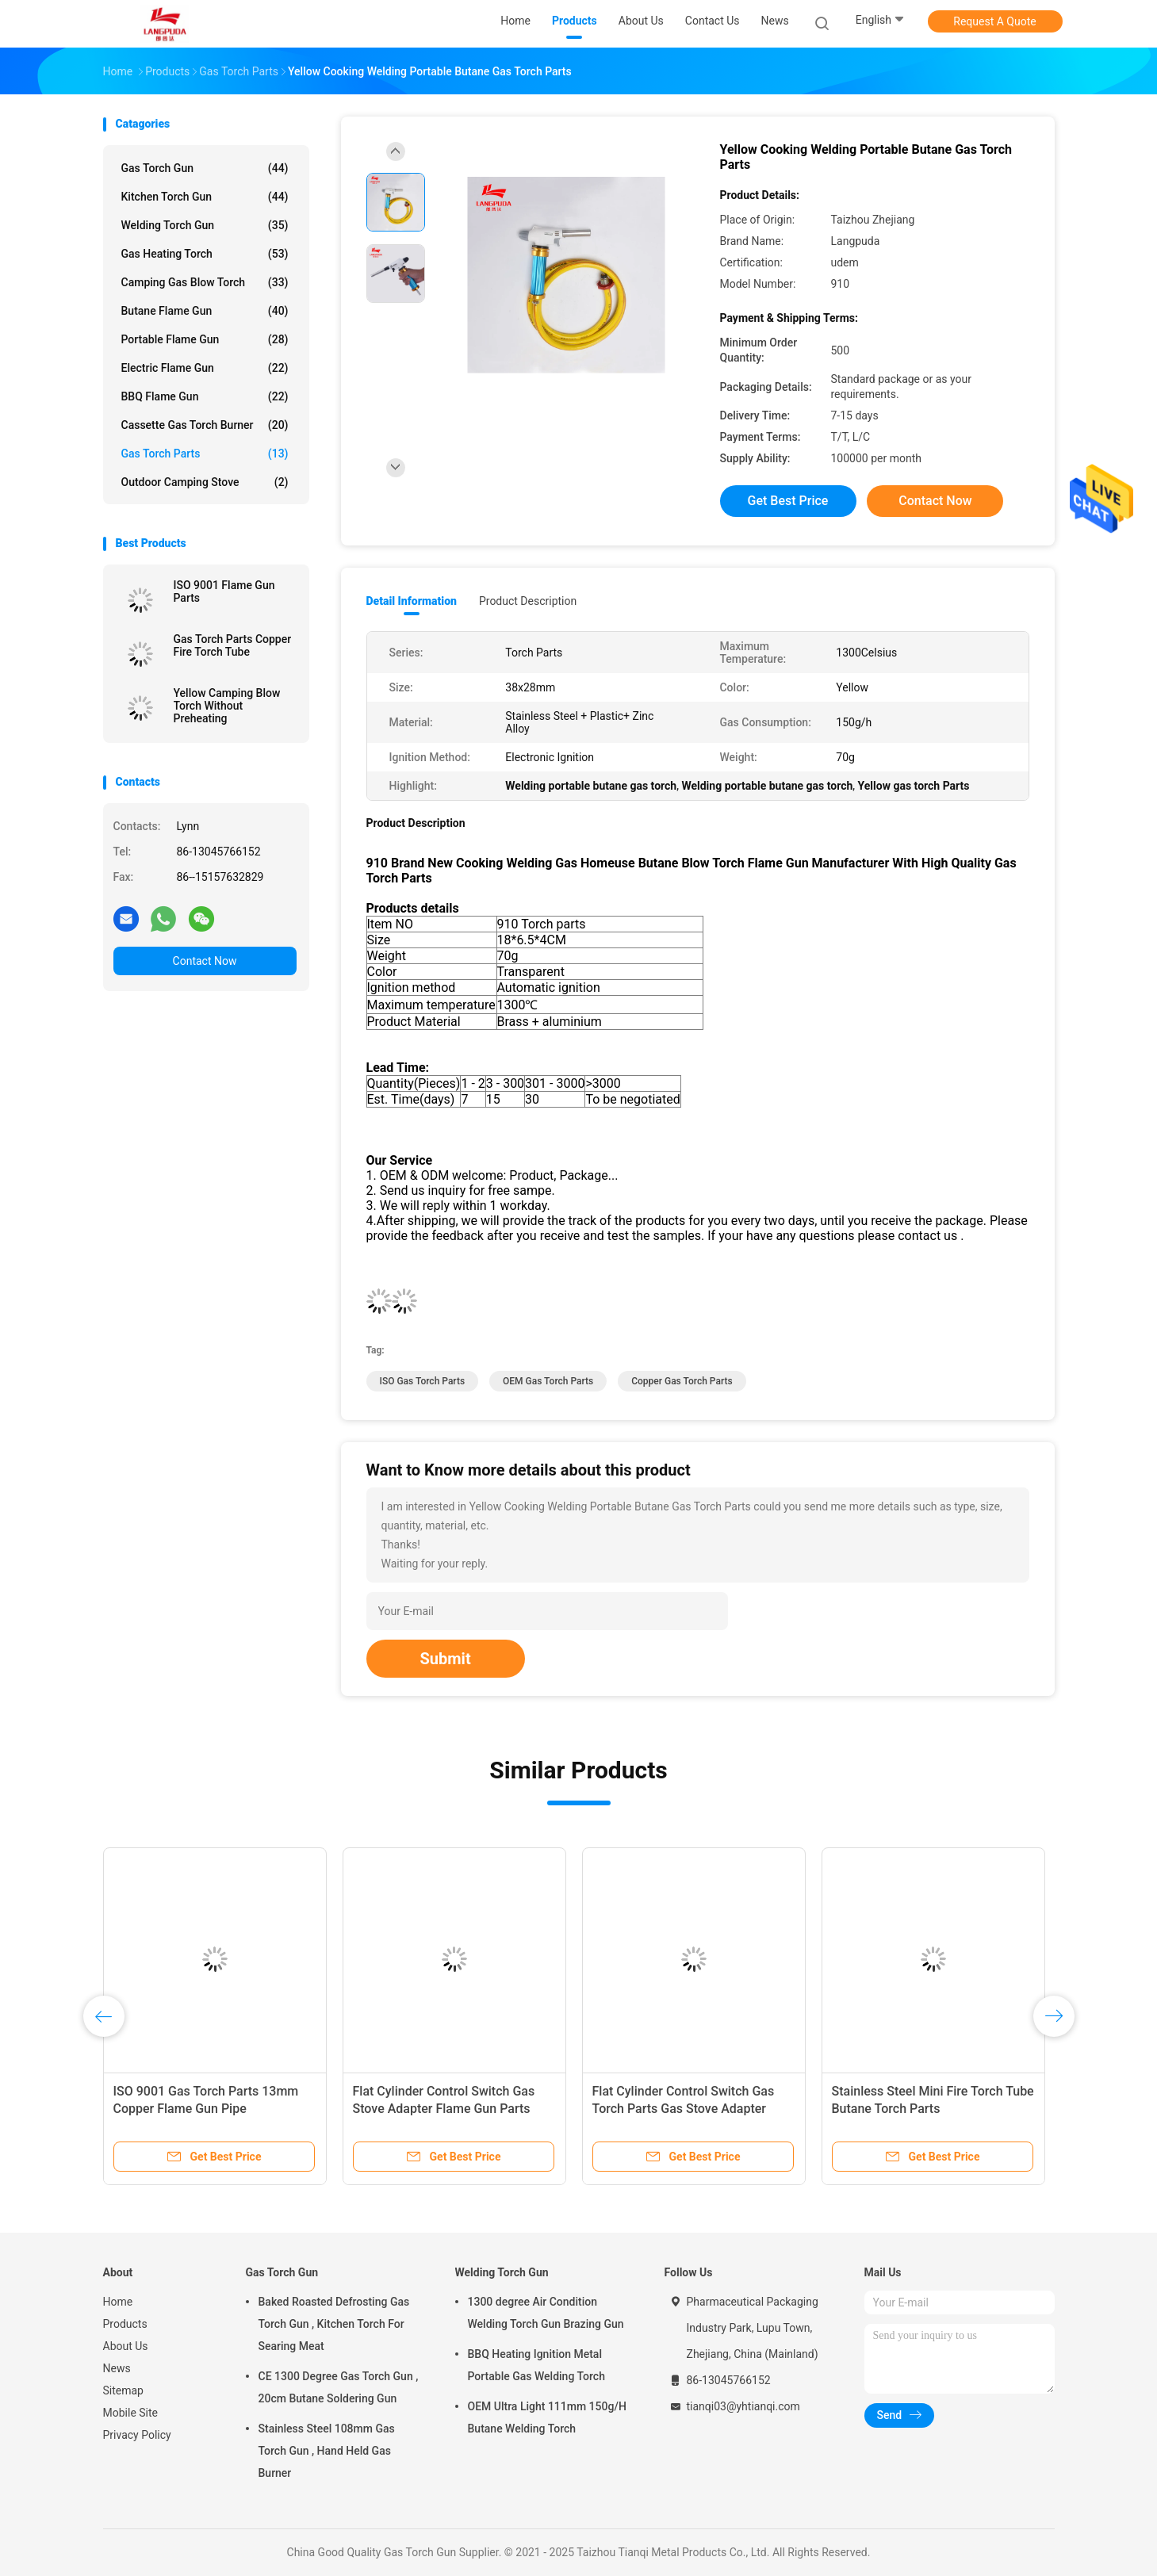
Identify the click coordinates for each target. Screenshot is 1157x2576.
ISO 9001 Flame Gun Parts (224, 591)
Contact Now (205, 961)
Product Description (528, 601)
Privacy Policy (137, 2435)
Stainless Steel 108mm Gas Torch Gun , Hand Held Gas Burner (327, 2450)
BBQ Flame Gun (205, 396)
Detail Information (411, 601)
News (117, 2368)
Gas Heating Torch (205, 254)
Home (118, 2301)
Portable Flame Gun (205, 339)
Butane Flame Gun (205, 311)
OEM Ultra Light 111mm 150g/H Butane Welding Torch (547, 2417)
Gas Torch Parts (205, 453)
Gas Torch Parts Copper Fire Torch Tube (233, 645)
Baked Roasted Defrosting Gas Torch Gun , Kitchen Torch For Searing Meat (334, 2323)
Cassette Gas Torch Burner (205, 425)
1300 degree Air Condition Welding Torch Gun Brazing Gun (546, 2312)
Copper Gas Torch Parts (681, 1381)
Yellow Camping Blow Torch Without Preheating (227, 706)
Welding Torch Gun (205, 225)
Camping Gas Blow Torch (205, 282)
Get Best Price (788, 500)
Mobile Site (131, 2412)
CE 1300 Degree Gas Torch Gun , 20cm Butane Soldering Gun (339, 2387)
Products (125, 2324)
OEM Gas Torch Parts (548, 1381)
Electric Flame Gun (205, 368)
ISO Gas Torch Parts (422, 1381)
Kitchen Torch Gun (205, 197)
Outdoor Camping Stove (205, 482)
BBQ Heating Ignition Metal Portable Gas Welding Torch (536, 2365)
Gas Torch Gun (205, 168)
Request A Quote (994, 21)
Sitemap (123, 2390)
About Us (125, 2346)
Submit (445, 1658)
